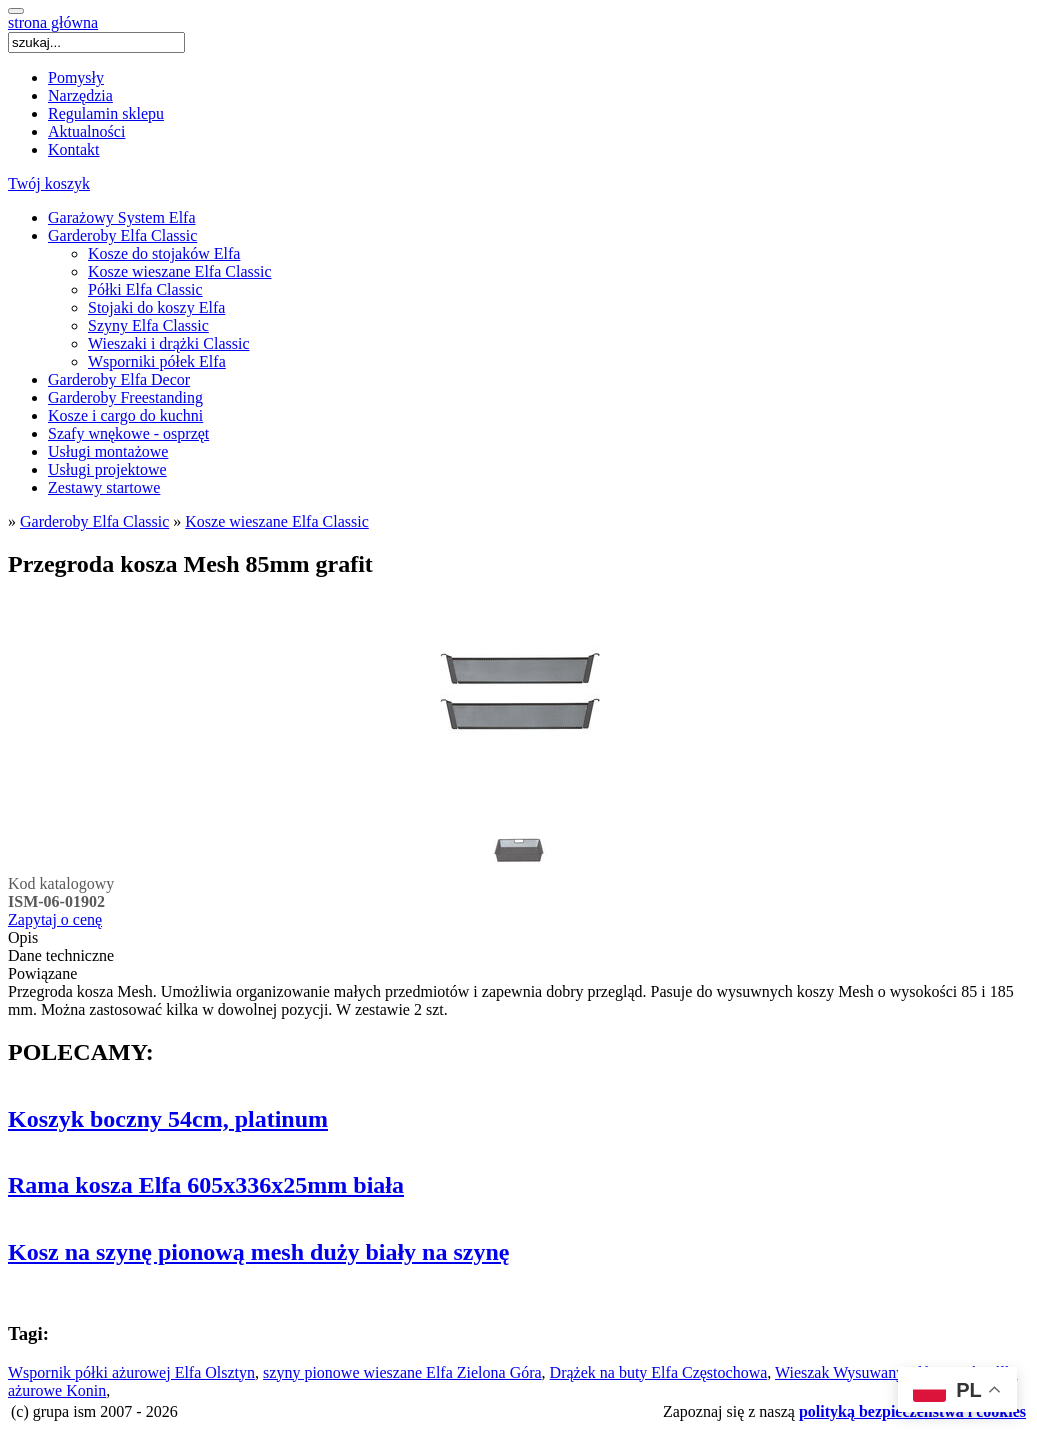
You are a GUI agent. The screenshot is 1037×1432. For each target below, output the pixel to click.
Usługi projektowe (107, 469)
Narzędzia (80, 95)
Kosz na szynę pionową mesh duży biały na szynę (258, 1252)
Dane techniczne (61, 955)
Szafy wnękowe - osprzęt (128, 433)
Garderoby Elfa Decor (119, 379)
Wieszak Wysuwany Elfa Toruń (876, 1372)
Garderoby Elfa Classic (122, 235)
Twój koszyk (49, 183)
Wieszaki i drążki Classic (169, 343)
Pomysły (76, 77)
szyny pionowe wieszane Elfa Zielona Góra (402, 1372)
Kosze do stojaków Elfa (164, 253)
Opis (23, 937)
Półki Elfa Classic (145, 289)
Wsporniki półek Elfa (157, 361)
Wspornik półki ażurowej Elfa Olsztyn (131, 1372)
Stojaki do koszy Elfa (156, 307)
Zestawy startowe (104, 487)
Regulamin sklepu (106, 113)
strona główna (53, 22)
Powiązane (42, 973)
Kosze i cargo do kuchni (125, 415)
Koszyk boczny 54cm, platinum (168, 1119)
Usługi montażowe (108, 451)
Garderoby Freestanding (125, 397)
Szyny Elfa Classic (148, 325)
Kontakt (74, 149)
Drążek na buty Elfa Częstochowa (659, 1372)
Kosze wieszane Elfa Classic (179, 271)
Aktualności (86, 131)
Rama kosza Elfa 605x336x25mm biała (206, 1185)
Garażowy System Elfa (122, 217)
